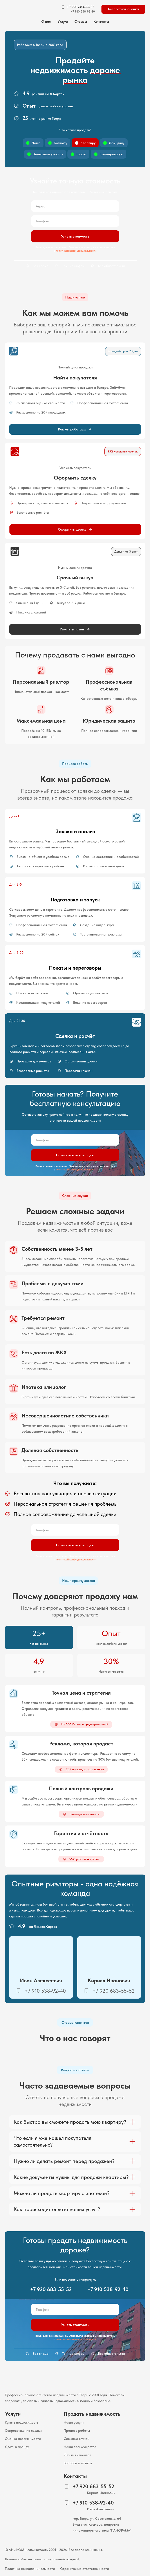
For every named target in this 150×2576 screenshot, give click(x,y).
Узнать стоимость (75, 236)
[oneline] (75, 206)
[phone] (75, 221)
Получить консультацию (75, 1155)
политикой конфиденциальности (76, 250)
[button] (63, 22)
